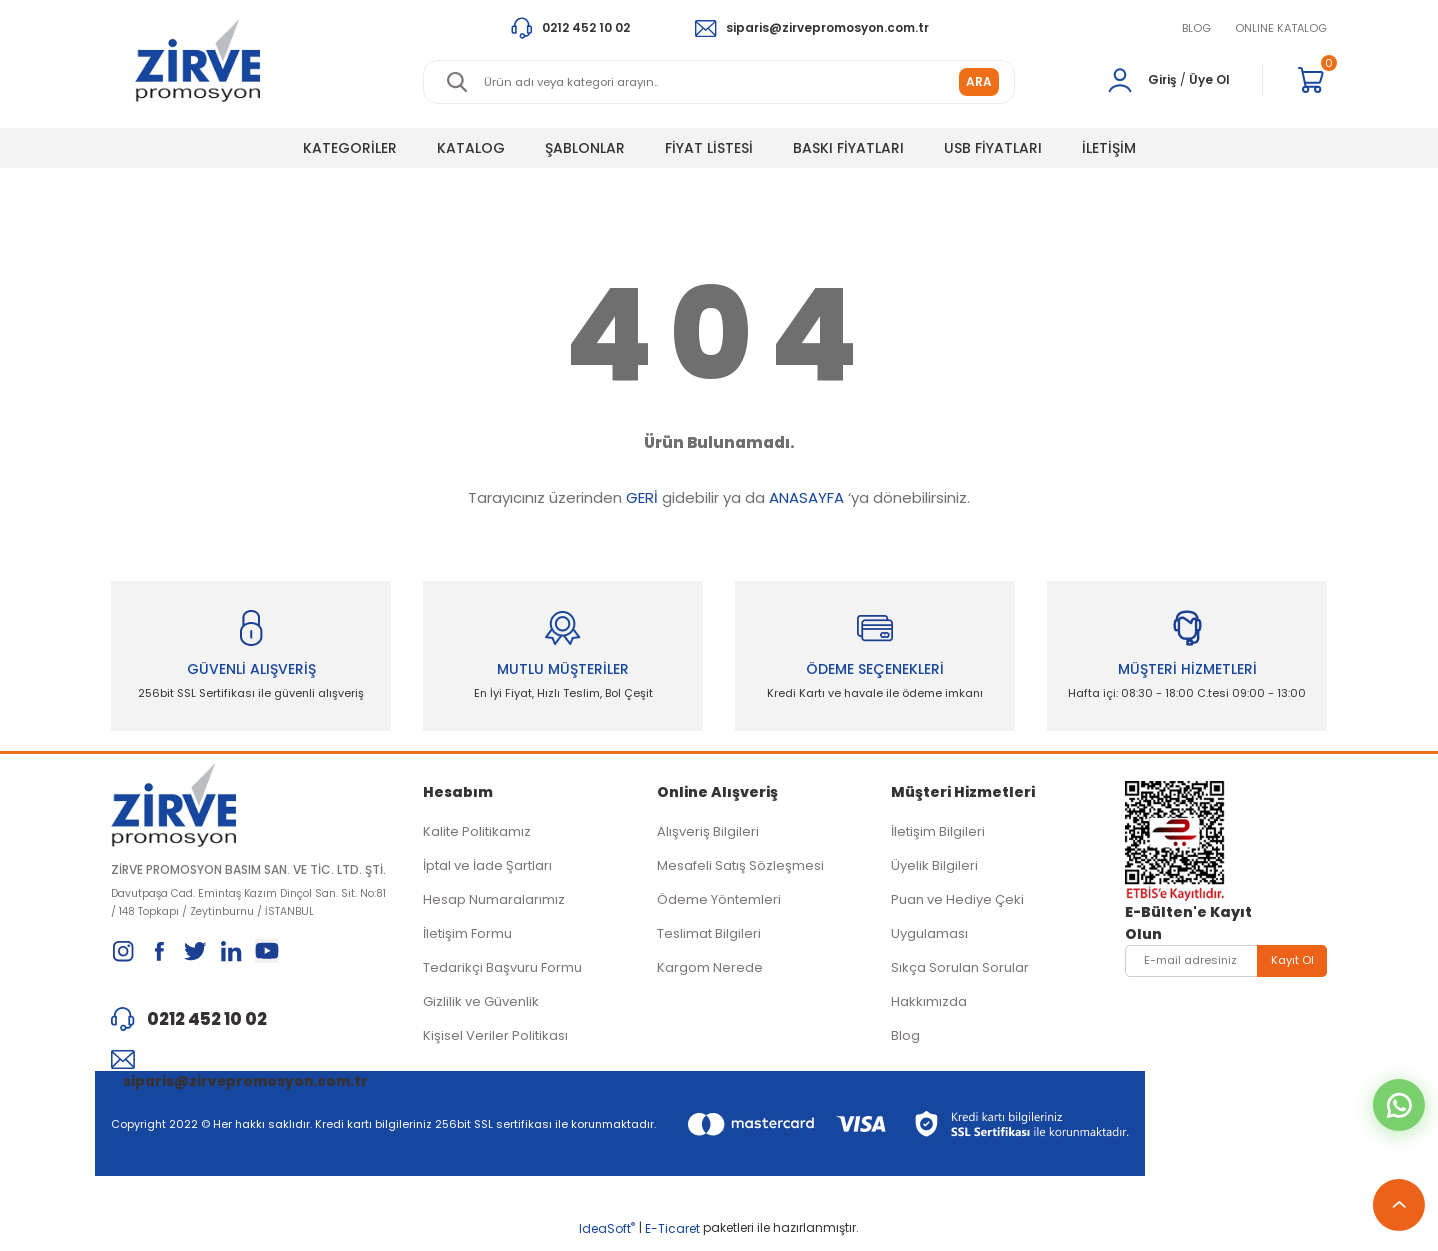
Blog (905, 1039)
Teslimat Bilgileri (709, 937)
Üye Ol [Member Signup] (1209, 79)
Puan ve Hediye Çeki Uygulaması (957, 920)
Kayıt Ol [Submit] (1292, 964)
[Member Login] (1120, 80)
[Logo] (197, 60)
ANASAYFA (806, 497)
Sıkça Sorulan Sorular (960, 971)
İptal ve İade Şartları (487, 869)
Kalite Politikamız (477, 835)
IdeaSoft (607, 1236)
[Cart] (1311, 80)
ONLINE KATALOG (1281, 28)
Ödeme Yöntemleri (719, 903)
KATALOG (471, 148)
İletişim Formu (467, 937)
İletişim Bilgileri (938, 835)
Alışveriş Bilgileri (708, 835)
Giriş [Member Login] (1162, 79)
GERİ (642, 497)
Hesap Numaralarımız (494, 903)
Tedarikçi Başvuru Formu (502, 971)
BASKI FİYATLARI (848, 148)
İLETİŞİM (1109, 148)
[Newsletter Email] (1226, 965)
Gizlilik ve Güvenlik (481, 1005)
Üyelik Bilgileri (934, 869)
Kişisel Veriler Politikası (495, 1039)
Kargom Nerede (710, 971)
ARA (979, 81)
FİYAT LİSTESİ (709, 148)
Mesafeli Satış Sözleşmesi (740, 869)
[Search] (719, 82)
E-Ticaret (672, 1236)
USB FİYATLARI (993, 148)
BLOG (1196, 28)
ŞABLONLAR (585, 148)
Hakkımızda (929, 1005)
